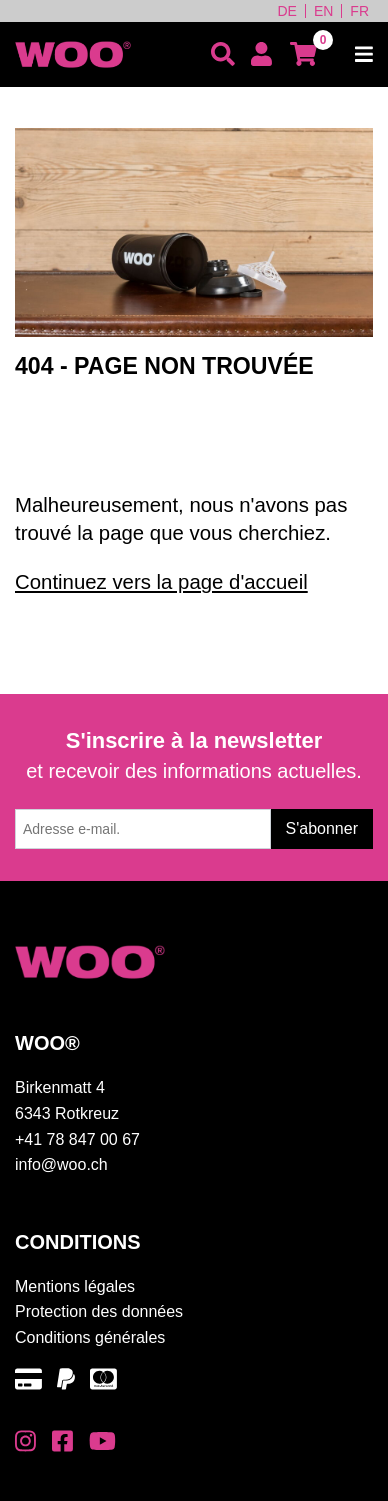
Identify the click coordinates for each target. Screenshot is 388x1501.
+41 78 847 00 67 (77, 1139)
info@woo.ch (61, 1164)
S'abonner (322, 828)
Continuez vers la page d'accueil (161, 582)
